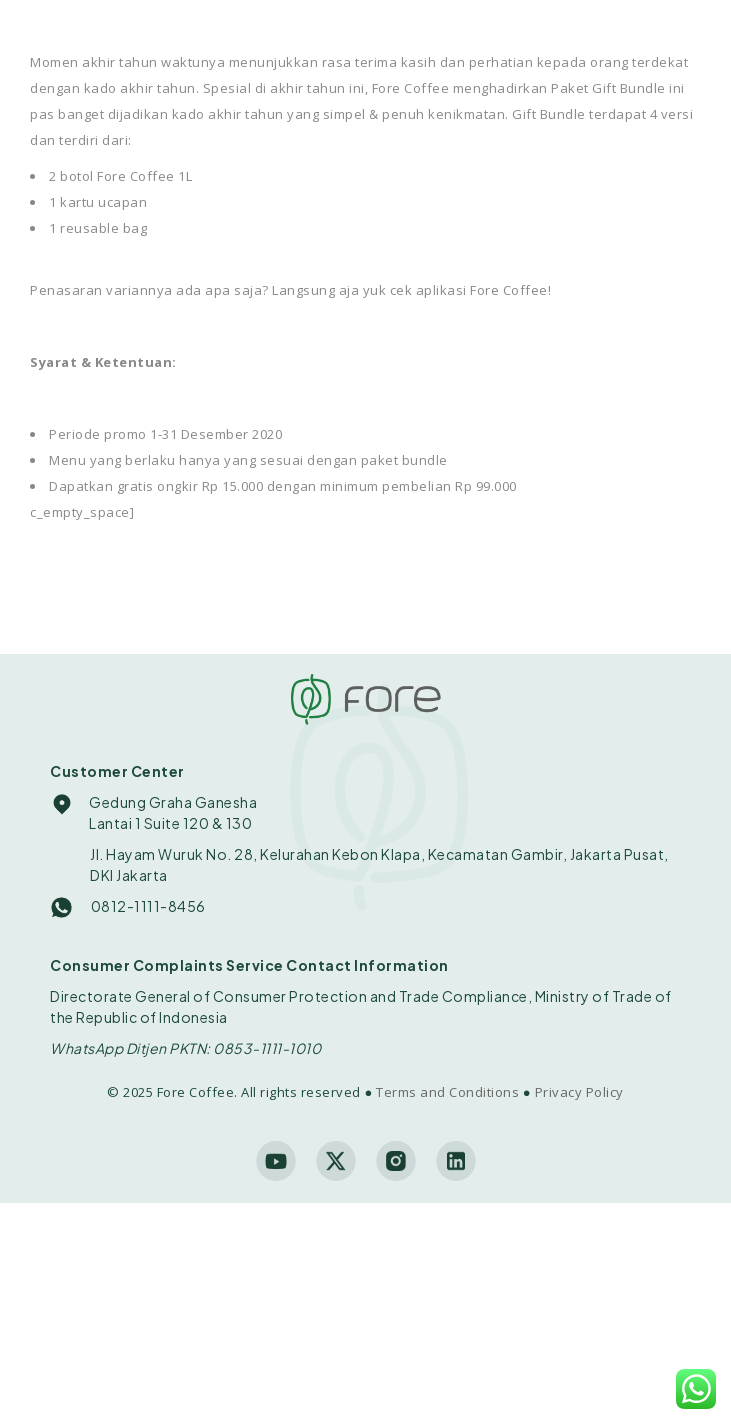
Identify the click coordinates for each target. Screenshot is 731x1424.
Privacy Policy (579, 1092)
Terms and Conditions (447, 1092)
